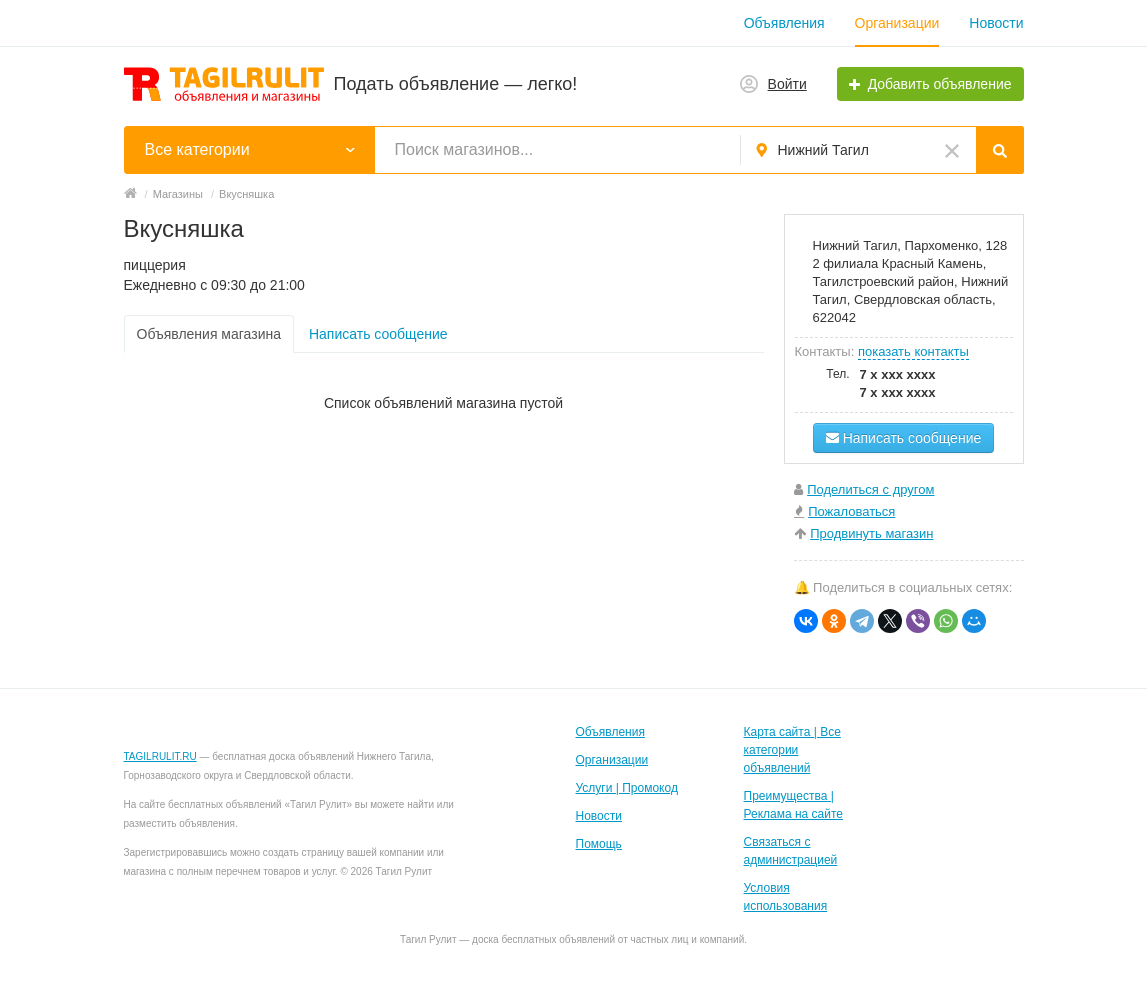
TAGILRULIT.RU (160, 756)
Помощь (599, 844)
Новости (996, 23)
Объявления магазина (209, 334)
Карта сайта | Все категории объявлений (792, 750)
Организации (897, 23)
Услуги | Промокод (627, 788)
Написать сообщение (378, 334)
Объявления (784, 23)
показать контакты (913, 351)
